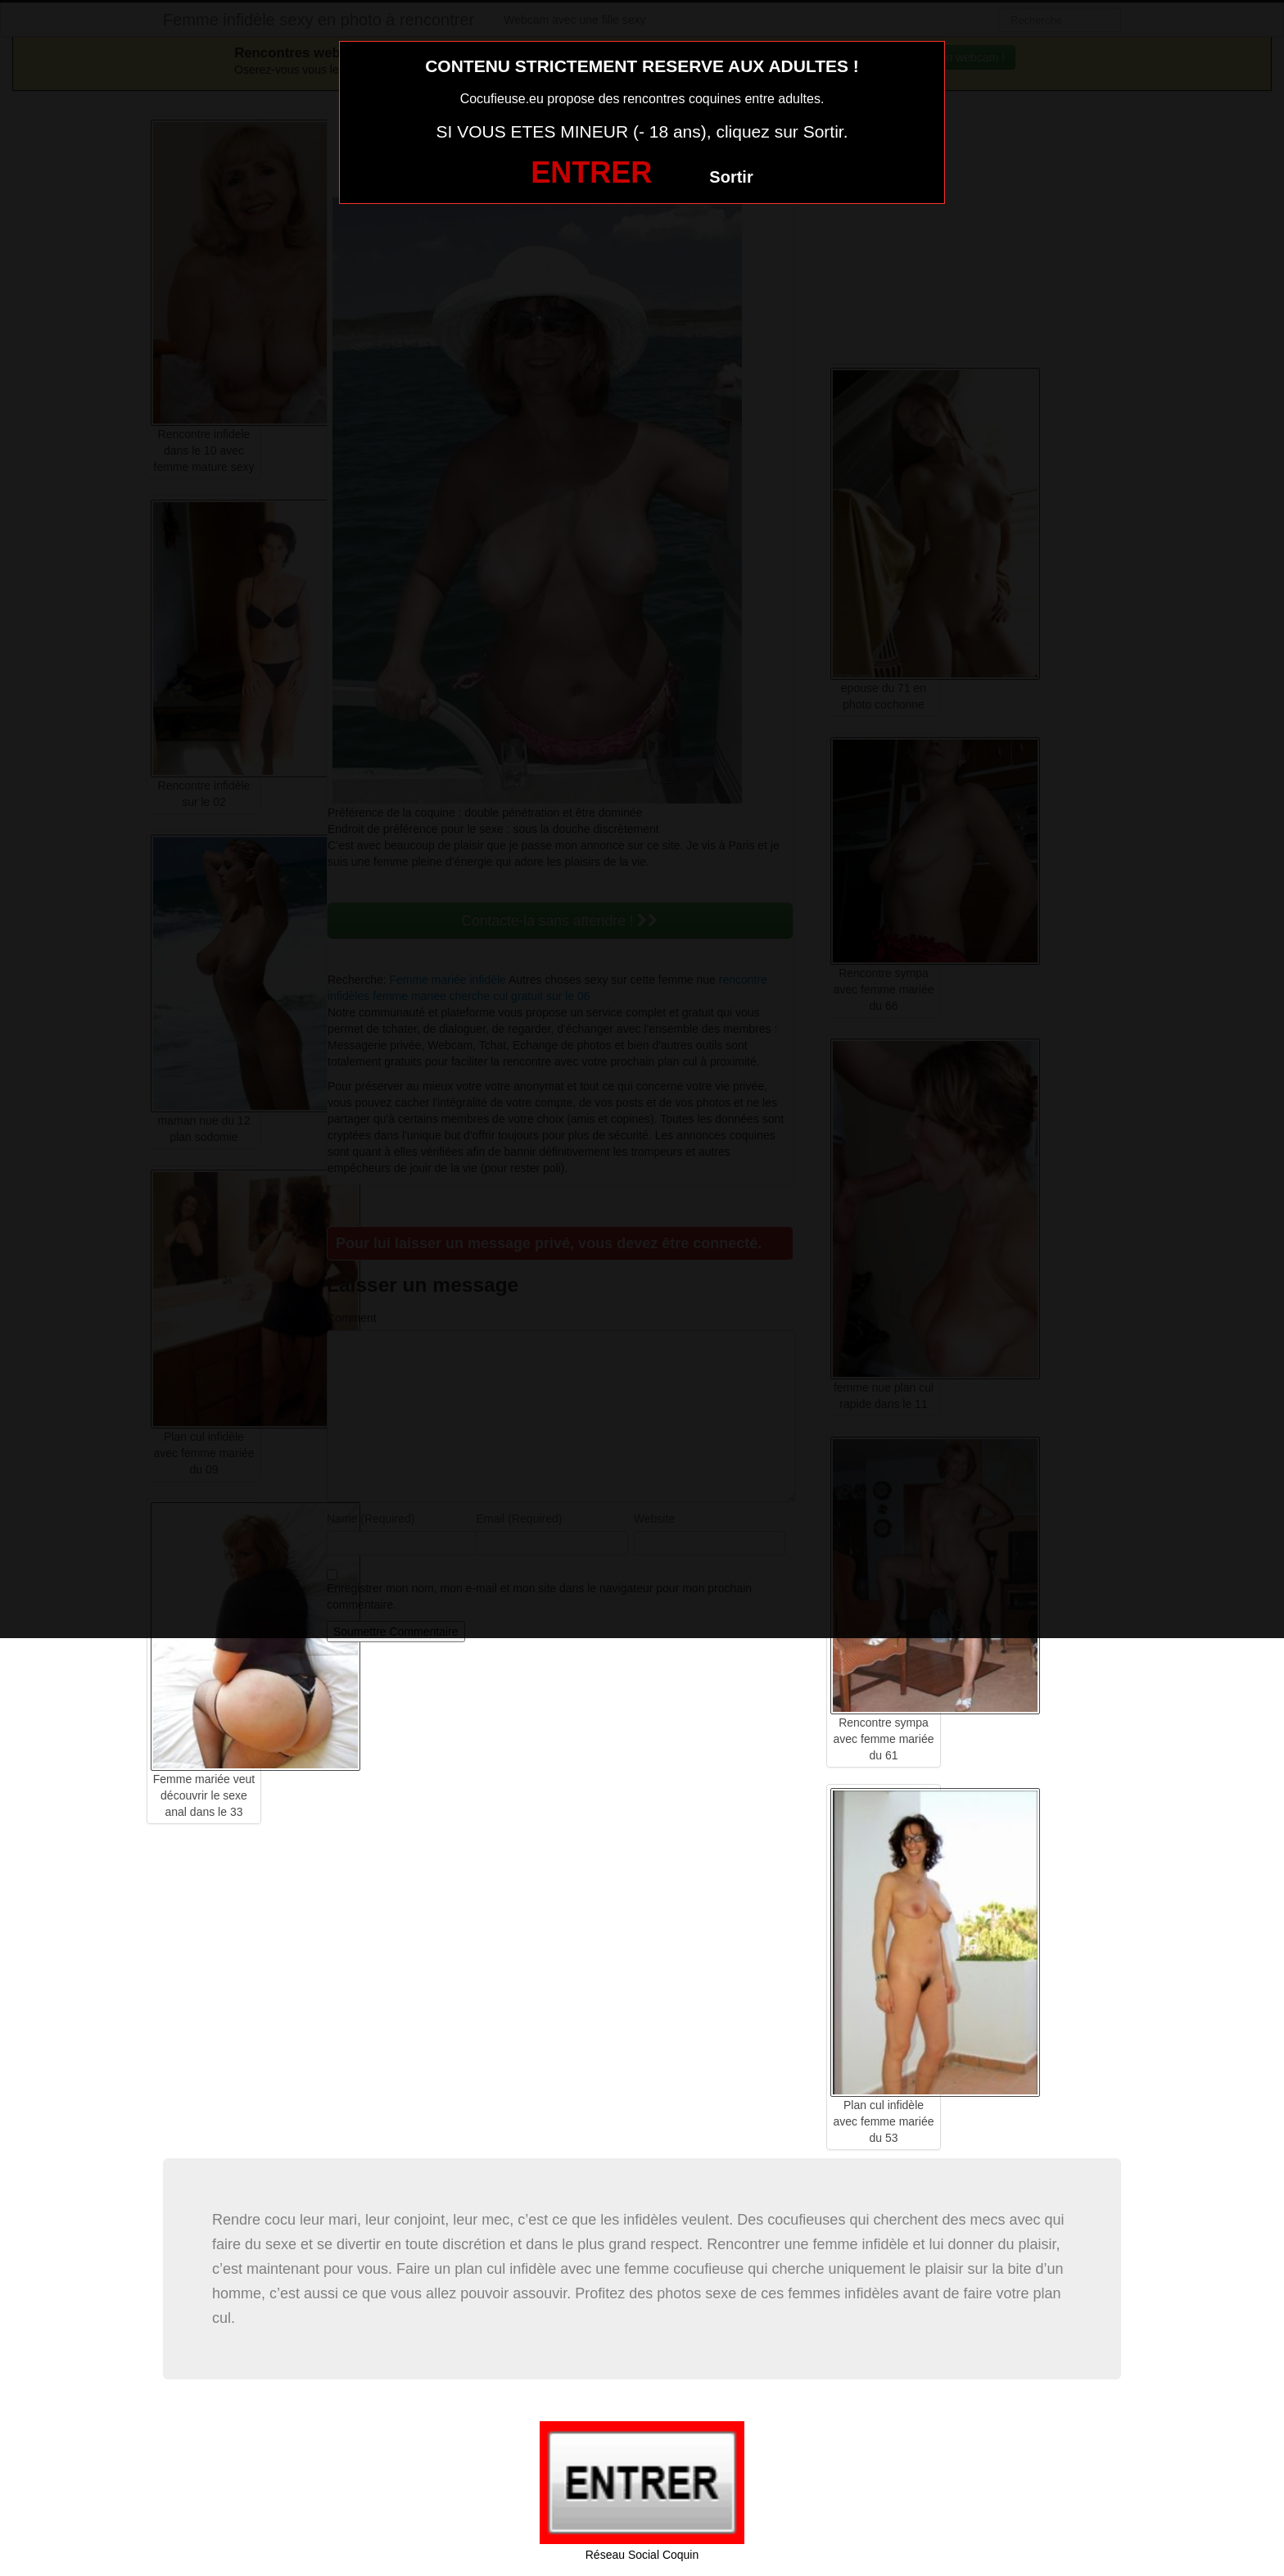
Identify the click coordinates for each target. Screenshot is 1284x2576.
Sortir (731, 177)
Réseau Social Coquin (642, 2554)
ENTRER (591, 172)
